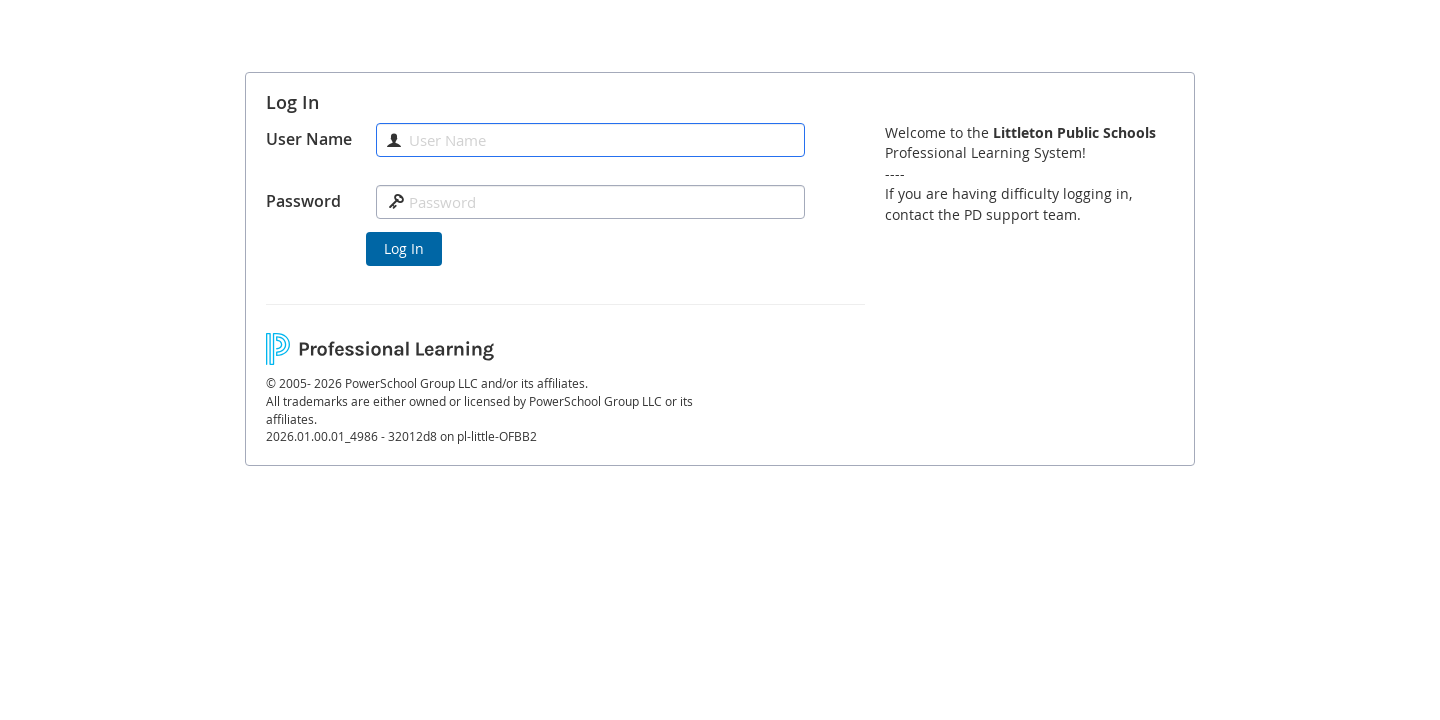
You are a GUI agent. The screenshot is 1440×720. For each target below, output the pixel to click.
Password (303, 201)
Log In (404, 248)
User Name (309, 139)
